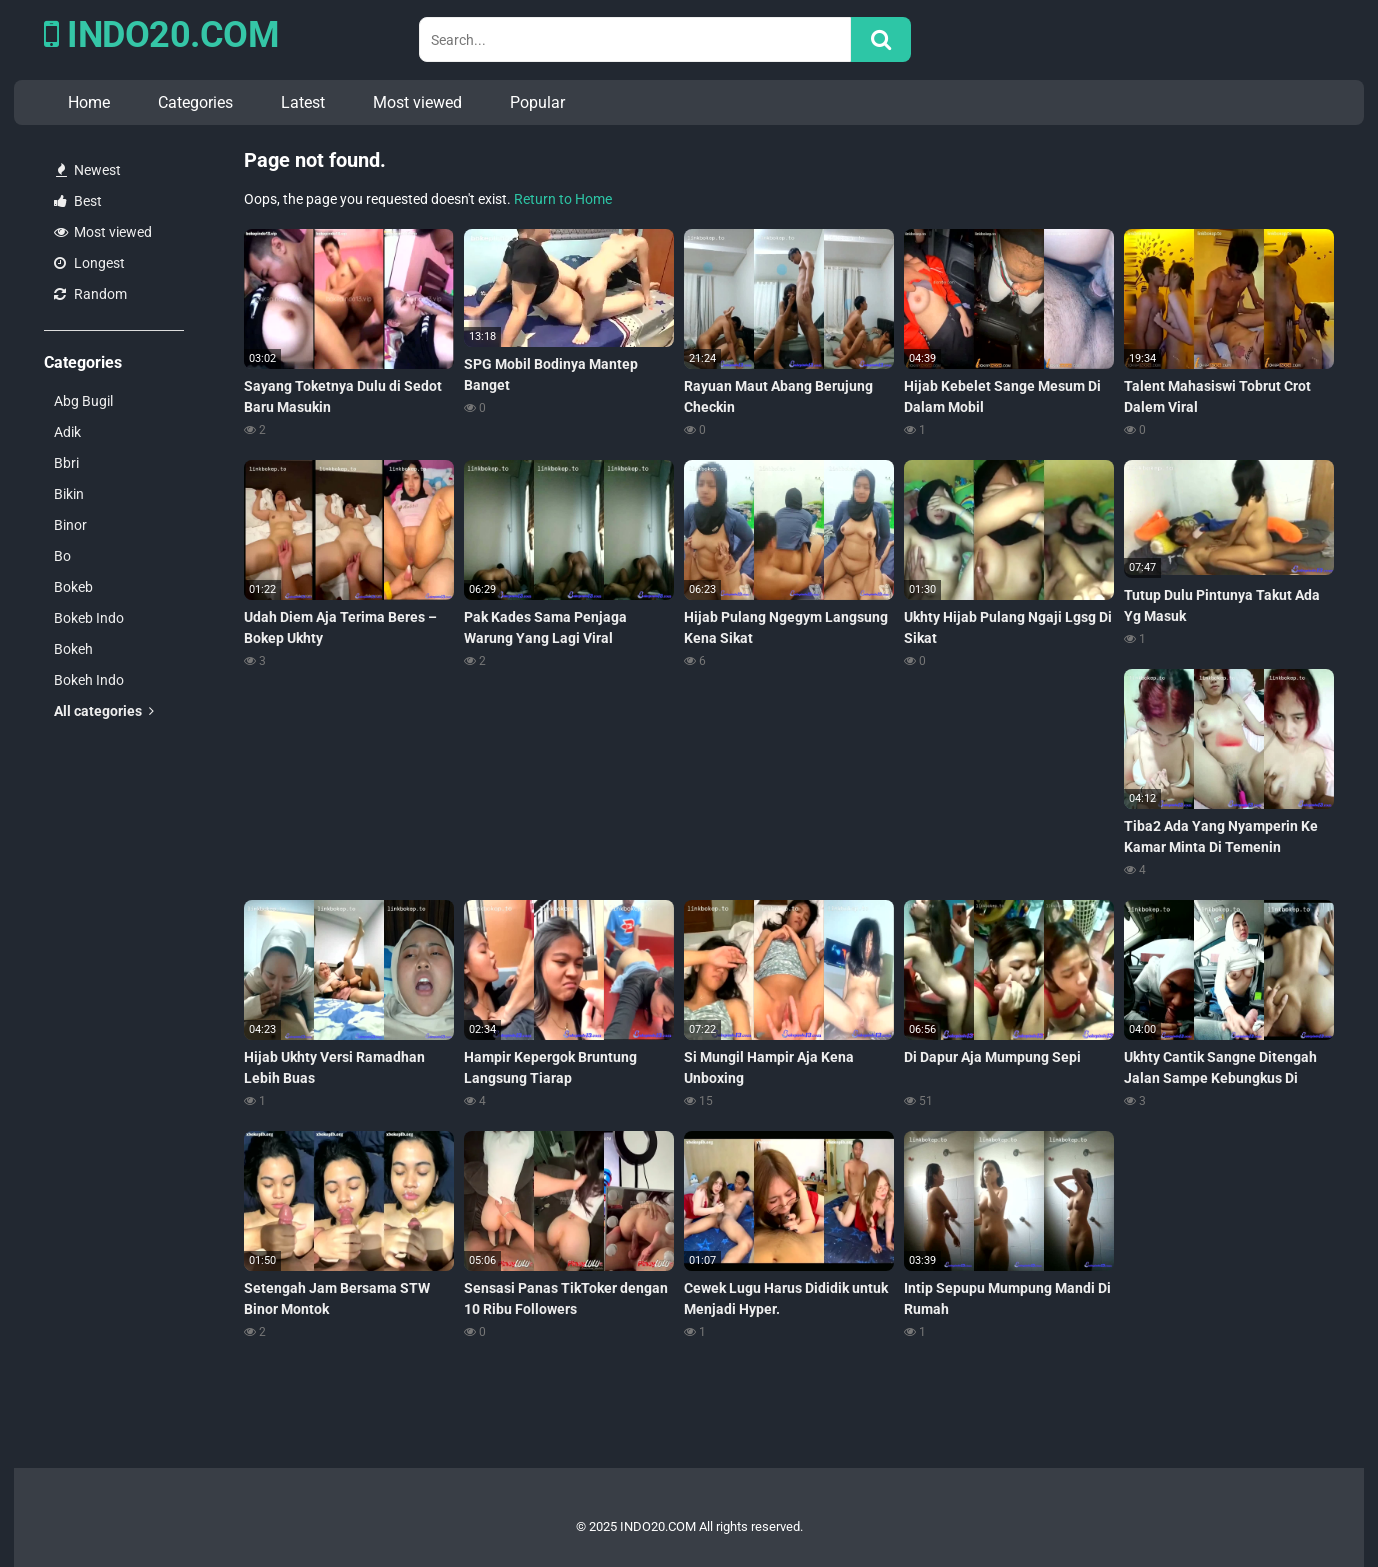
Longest (89, 263)
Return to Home (563, 199)
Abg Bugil (83, 401)
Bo (62, 556)
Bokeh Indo (89, 680)
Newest (88, 170)
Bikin (69, 494)
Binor (70, 525)
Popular (537, 102)
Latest (303, 102)
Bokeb (73, 587)
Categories (195, 102)
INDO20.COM (161, 35)
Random (90, 294)
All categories (104, 711)
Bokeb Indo (89, 618)
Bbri (66, 463)
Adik (67, 432)
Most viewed (417, 102)
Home (89, 102)
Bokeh (73, 649)
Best (78, 201)
